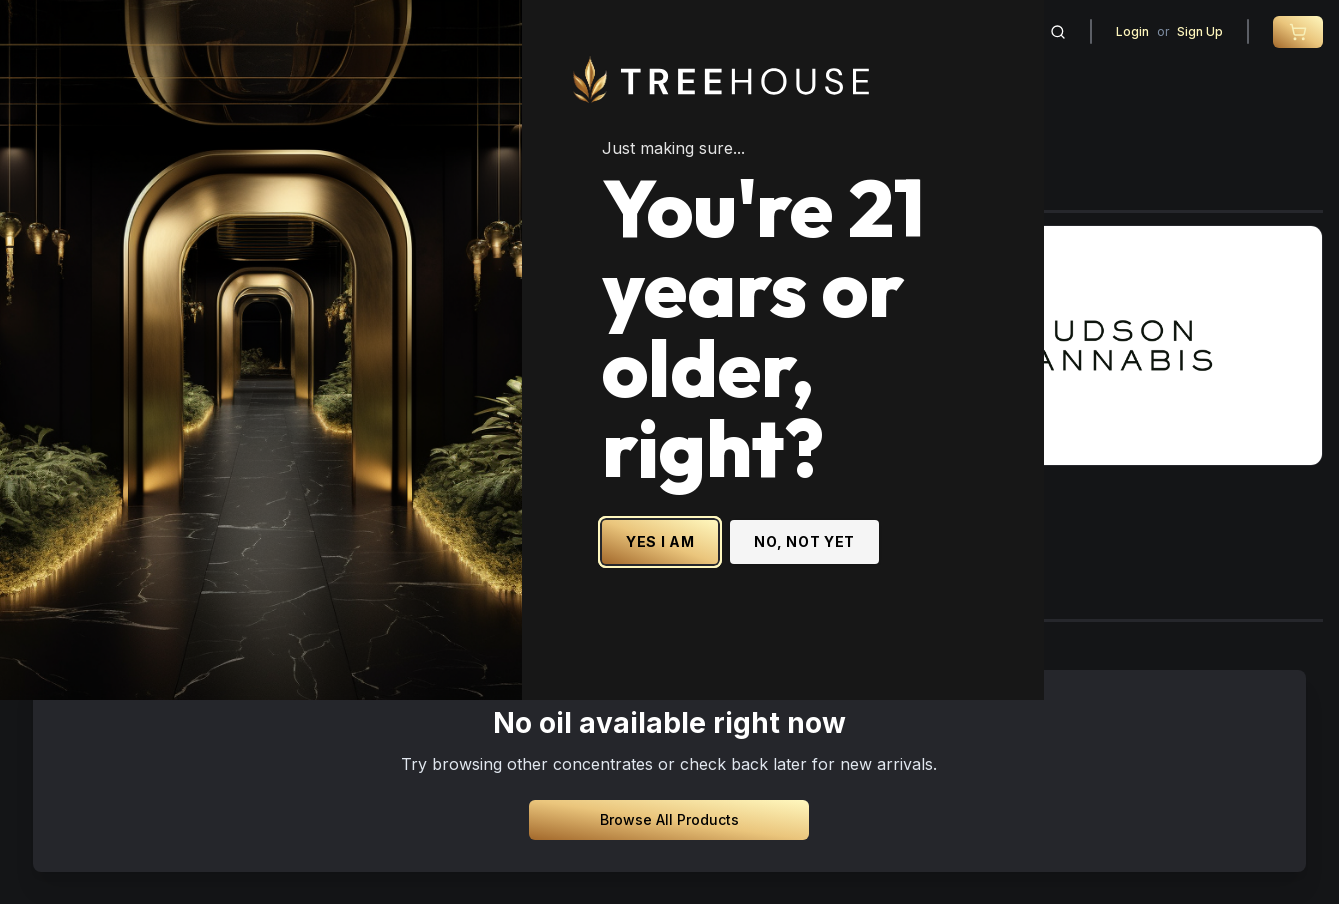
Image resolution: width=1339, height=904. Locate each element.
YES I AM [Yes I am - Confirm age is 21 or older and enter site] (808, 591)
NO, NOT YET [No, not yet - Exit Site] (952, 591)
